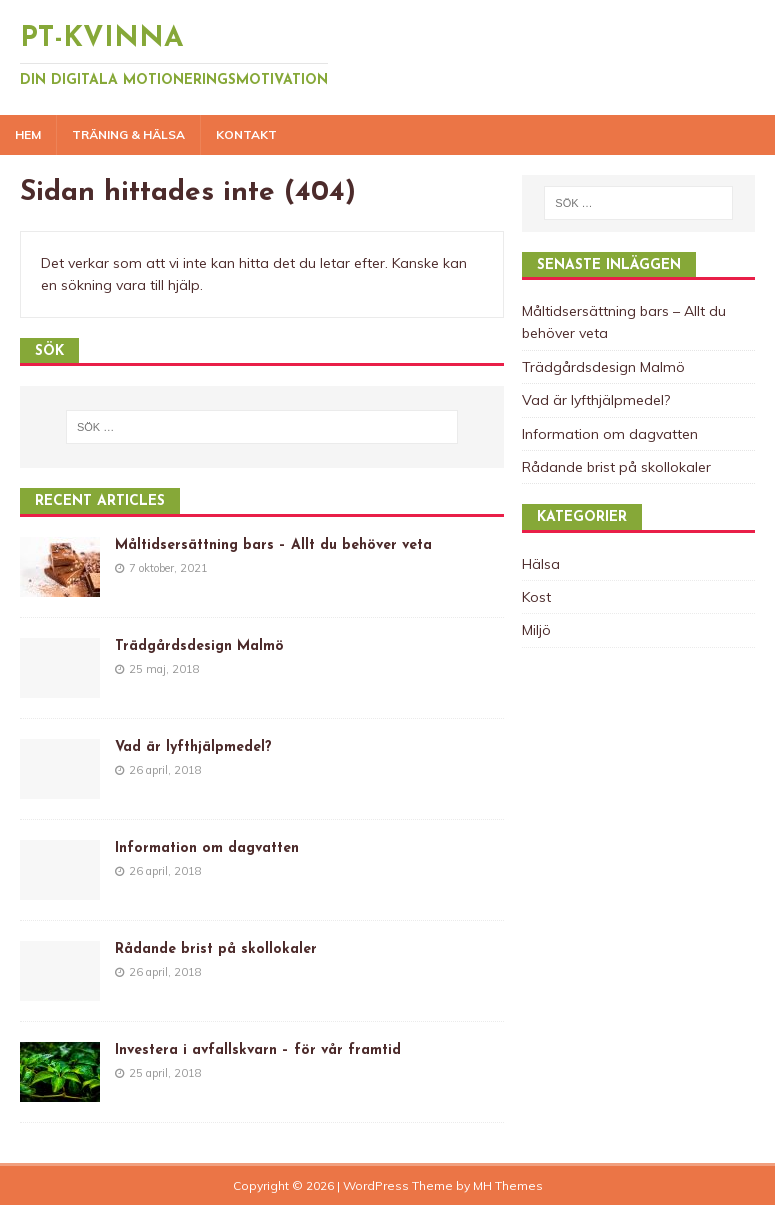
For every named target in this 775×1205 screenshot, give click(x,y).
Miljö (536, 630)
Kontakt (246, 134)
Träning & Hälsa (128, 134)
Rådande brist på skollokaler (216, 949)
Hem (28, 134)
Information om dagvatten (207, 848)
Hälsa (541, 564)
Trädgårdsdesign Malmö (199, 646)
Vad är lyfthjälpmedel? (193, 747)
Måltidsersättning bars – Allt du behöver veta (273, 545)
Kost (536, 597)
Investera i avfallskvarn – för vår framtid (258, 1050)
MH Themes (508, 1185)
